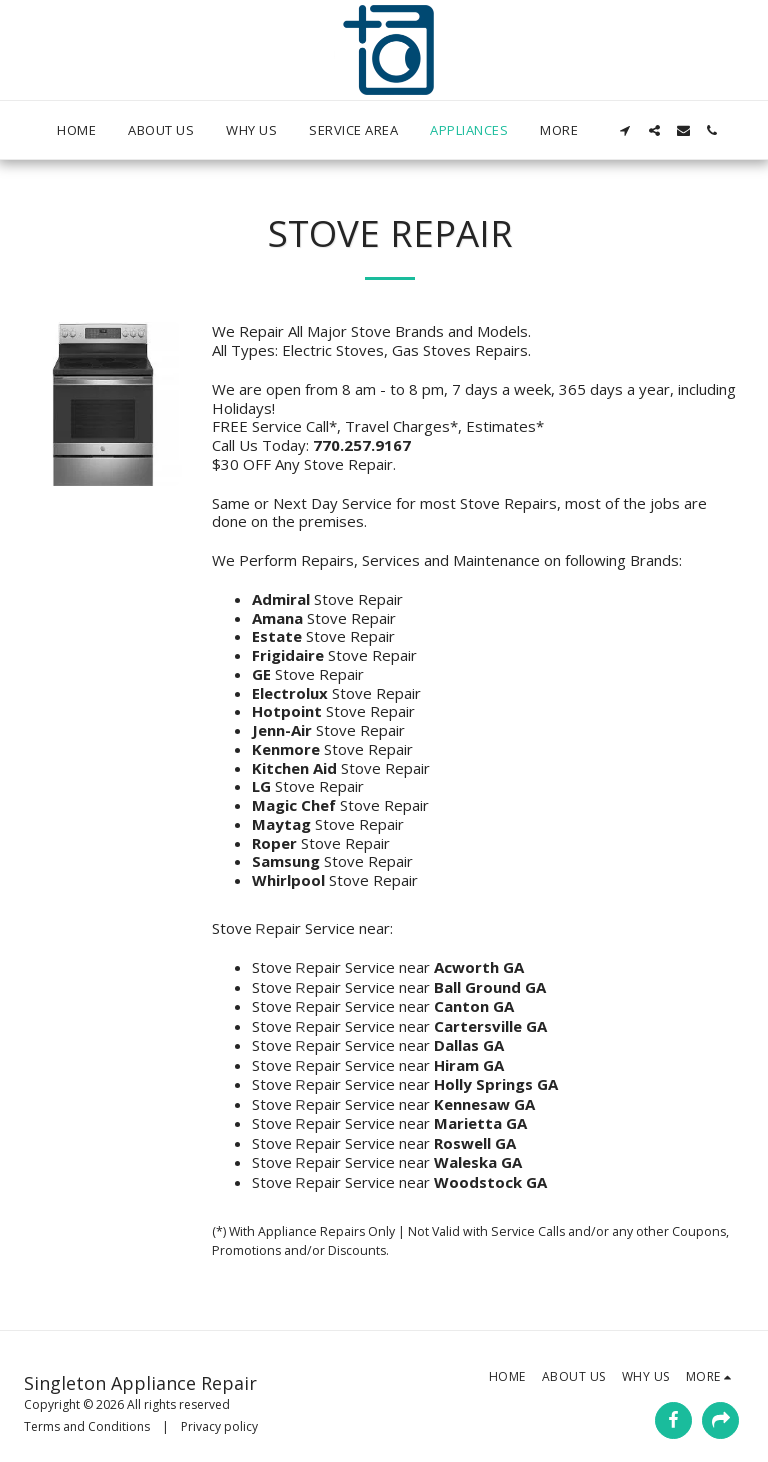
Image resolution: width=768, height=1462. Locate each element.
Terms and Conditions (87, 1426)
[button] (625, 130)
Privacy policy (219, 1426)
